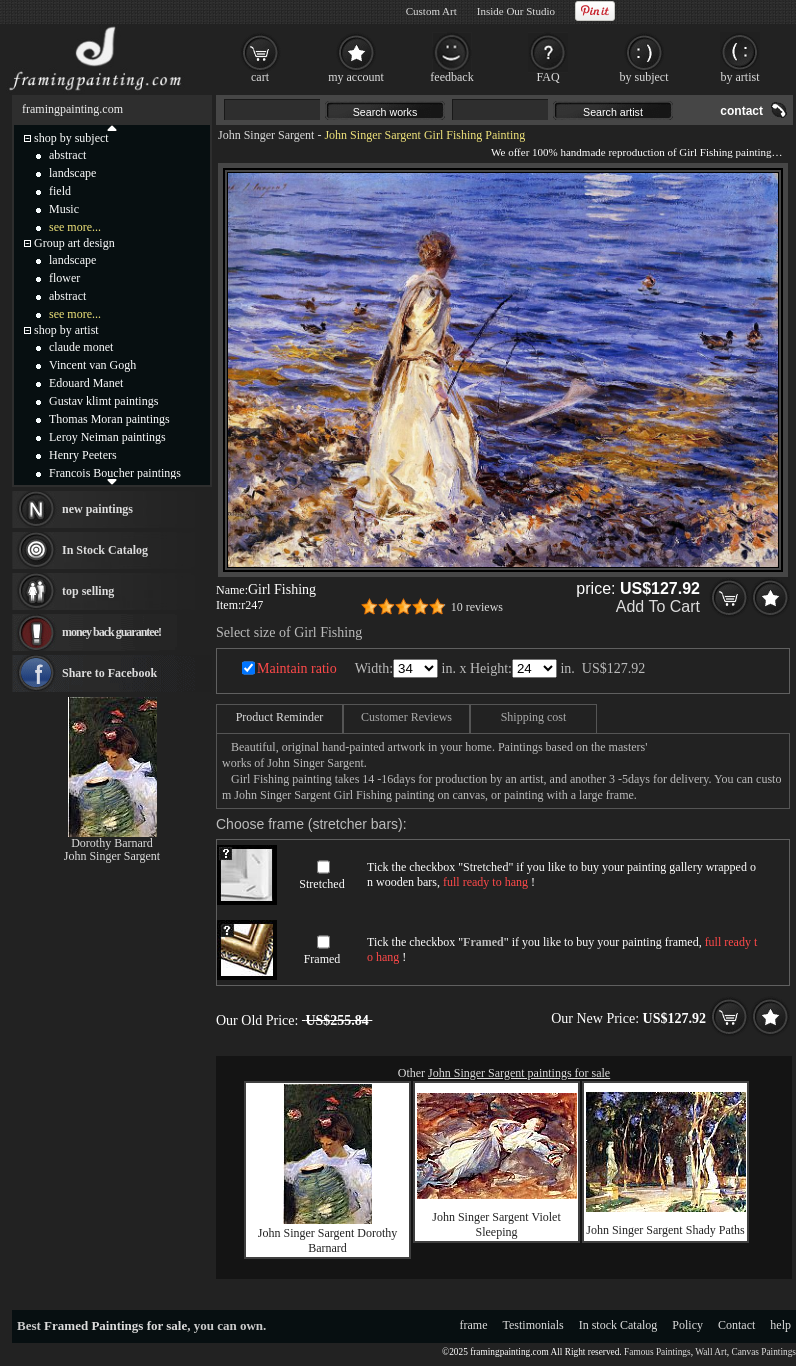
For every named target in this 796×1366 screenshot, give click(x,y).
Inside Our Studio (516, 11)
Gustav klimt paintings (103, 401)
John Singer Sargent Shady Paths (665, 1230)
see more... (75, 227)
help (780, 1325)
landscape (72, 173)
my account (356, 77)
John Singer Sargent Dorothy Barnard (327, 1240)
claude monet (81, 347)
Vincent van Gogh (92, 365)
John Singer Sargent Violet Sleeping (496, 1224)
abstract (67, 155)
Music (64, 209)
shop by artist (66, 330)
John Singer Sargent (266, 135)
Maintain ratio (297, 668)
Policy (687, 1325)
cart (260, 77)
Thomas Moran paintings (109, 419)
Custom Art (431, 11)
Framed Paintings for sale (115, 1325)
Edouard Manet (86, 383)
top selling (88, 591)
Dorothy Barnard (112, 843)
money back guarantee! (111, 632)
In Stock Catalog (105, 550)
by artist (740, 77)
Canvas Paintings (763, 1352)
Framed (322, 959)
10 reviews (477, 607)
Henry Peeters (83, 455)
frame (474, 1325)
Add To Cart (658, 606)
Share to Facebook (109, 673)
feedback (451, 77)
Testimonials (533, 1325)
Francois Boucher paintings (115, 473)
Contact (736, 1325)
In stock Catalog (618, 1325)
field (60, 191)
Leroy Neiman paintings (107, 437)
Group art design (74, 243)
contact (741, 111)
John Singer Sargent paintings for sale (519, 1073)
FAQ (547, 77)
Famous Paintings (657, 1352)
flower (64, 278)
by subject (644, 77)
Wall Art (711, 1352)
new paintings (97, 509)
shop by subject (71, 138)
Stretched (321, 884)
